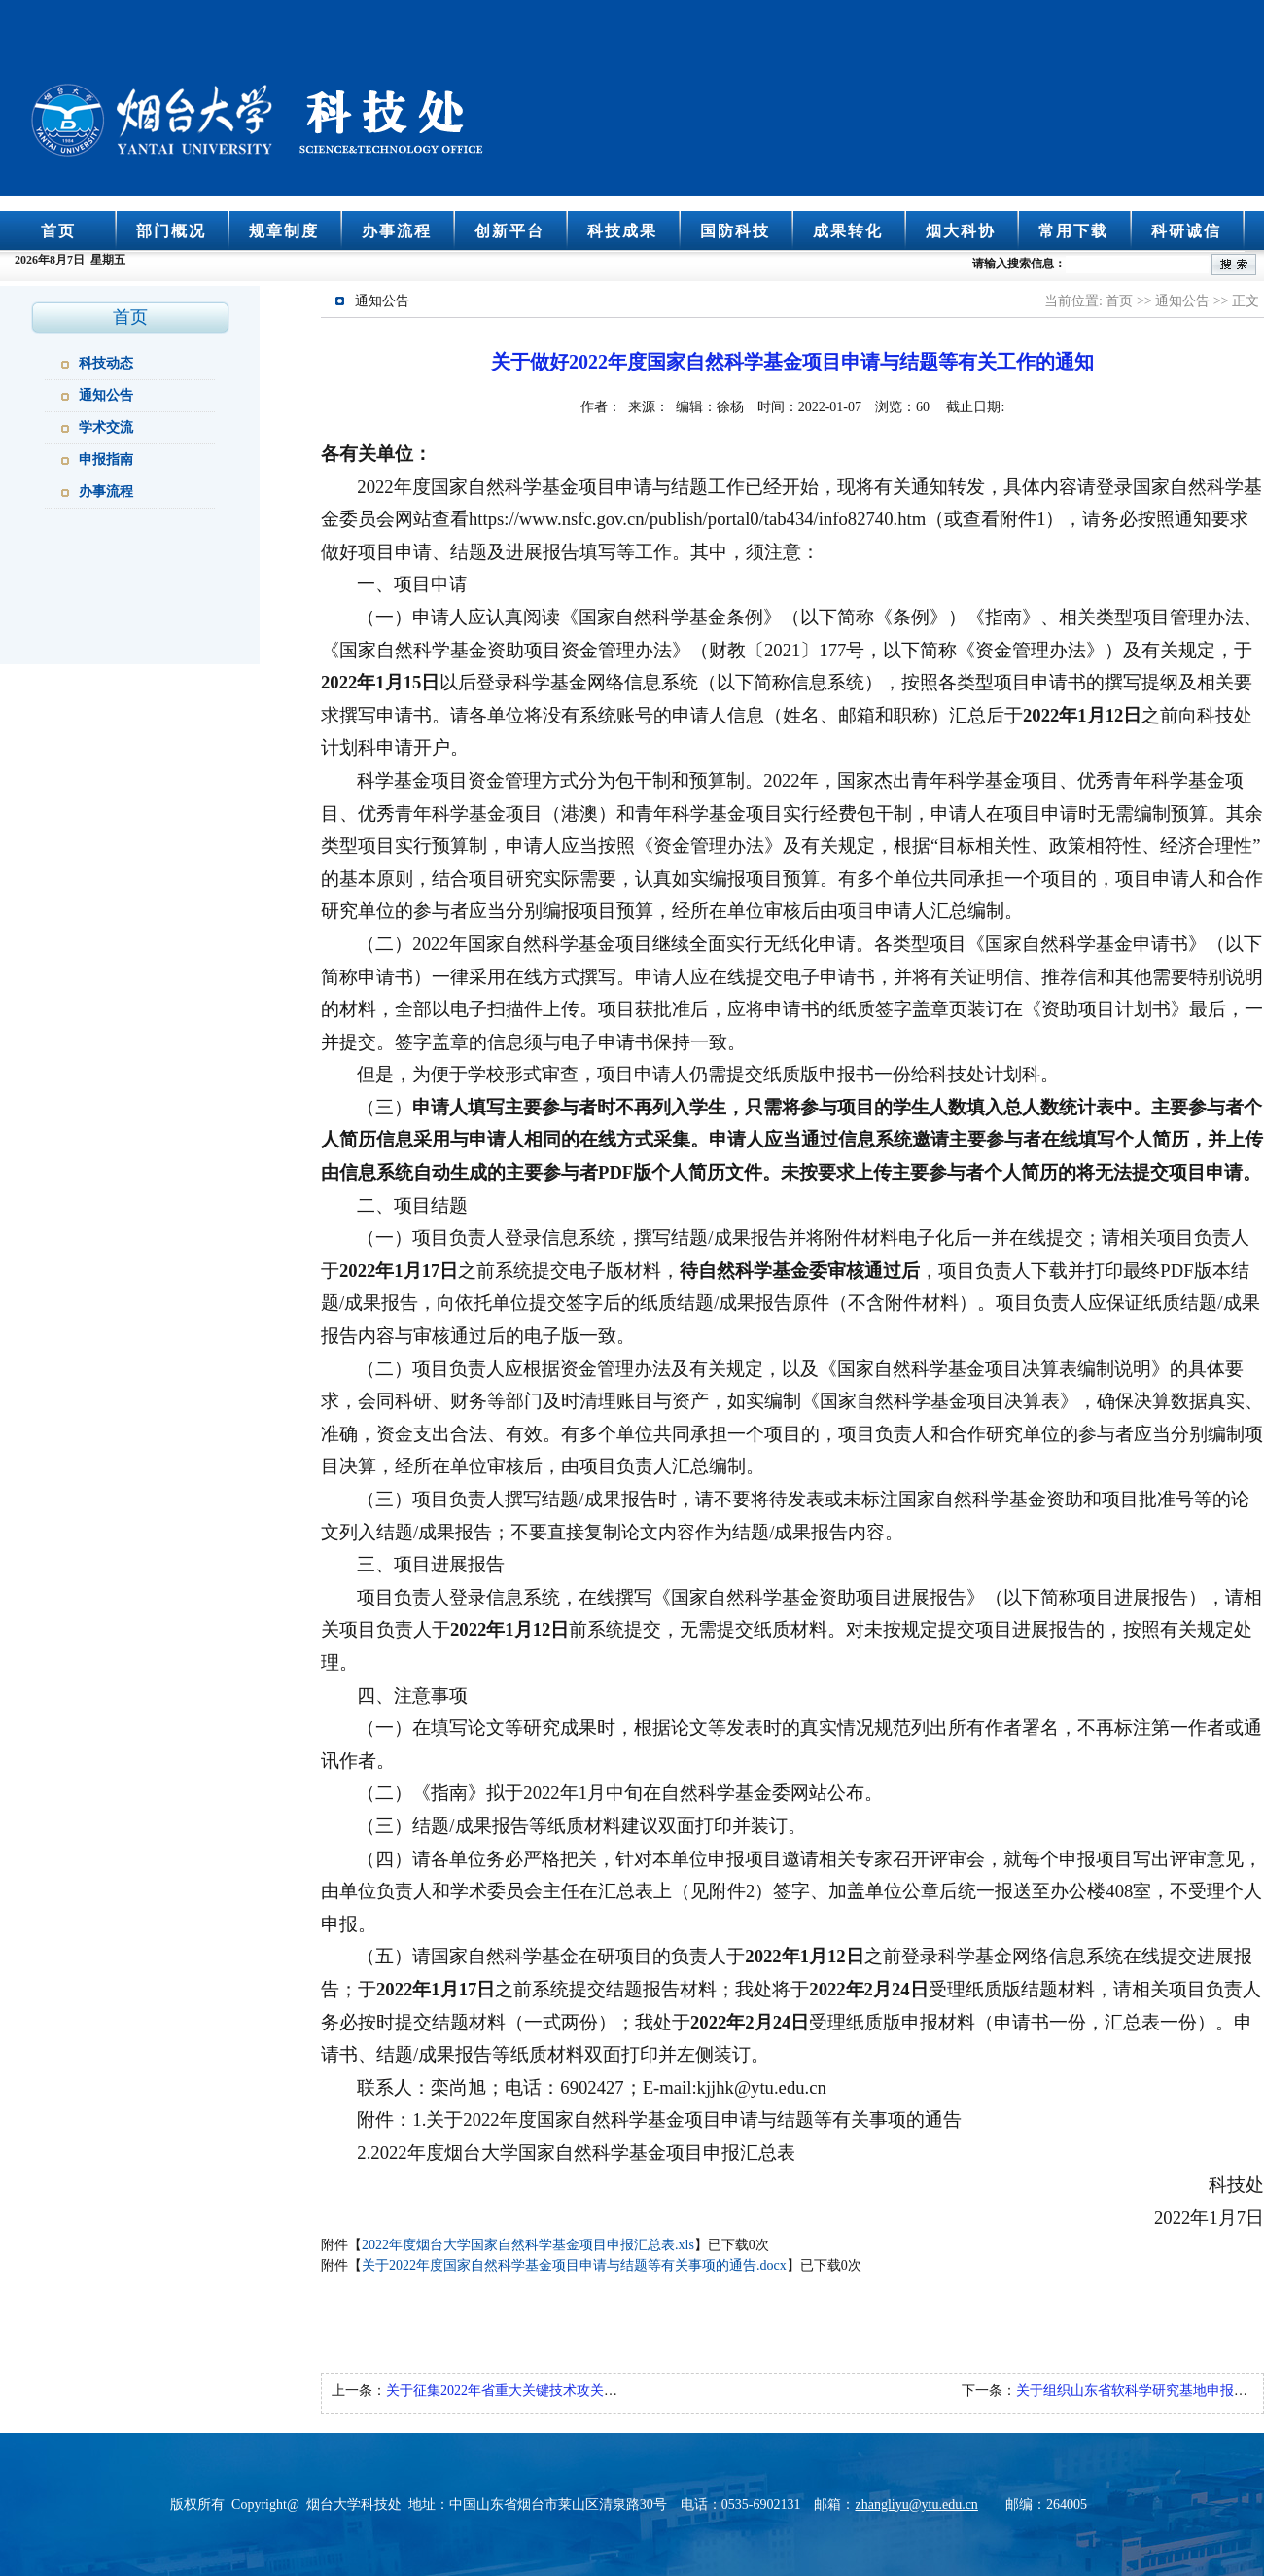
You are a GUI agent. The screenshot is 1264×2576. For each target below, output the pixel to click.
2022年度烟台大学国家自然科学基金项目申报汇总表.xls (528, 2245)
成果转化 (848, 231)
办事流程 (397, 231)
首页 (58, 231)
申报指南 (106, 459)
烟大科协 (961, 231)
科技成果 (622, 231)
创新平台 (509, 231)
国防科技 (735, 231)
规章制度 (284, 231)
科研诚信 (1186, 231)
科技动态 (106, 363)
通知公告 (106, 395)
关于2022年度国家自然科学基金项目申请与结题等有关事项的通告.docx (574, 2265)
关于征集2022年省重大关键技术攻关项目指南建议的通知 (556, 2390)
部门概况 (171, 231)
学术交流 (106, 427)
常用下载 (1073, 231)
